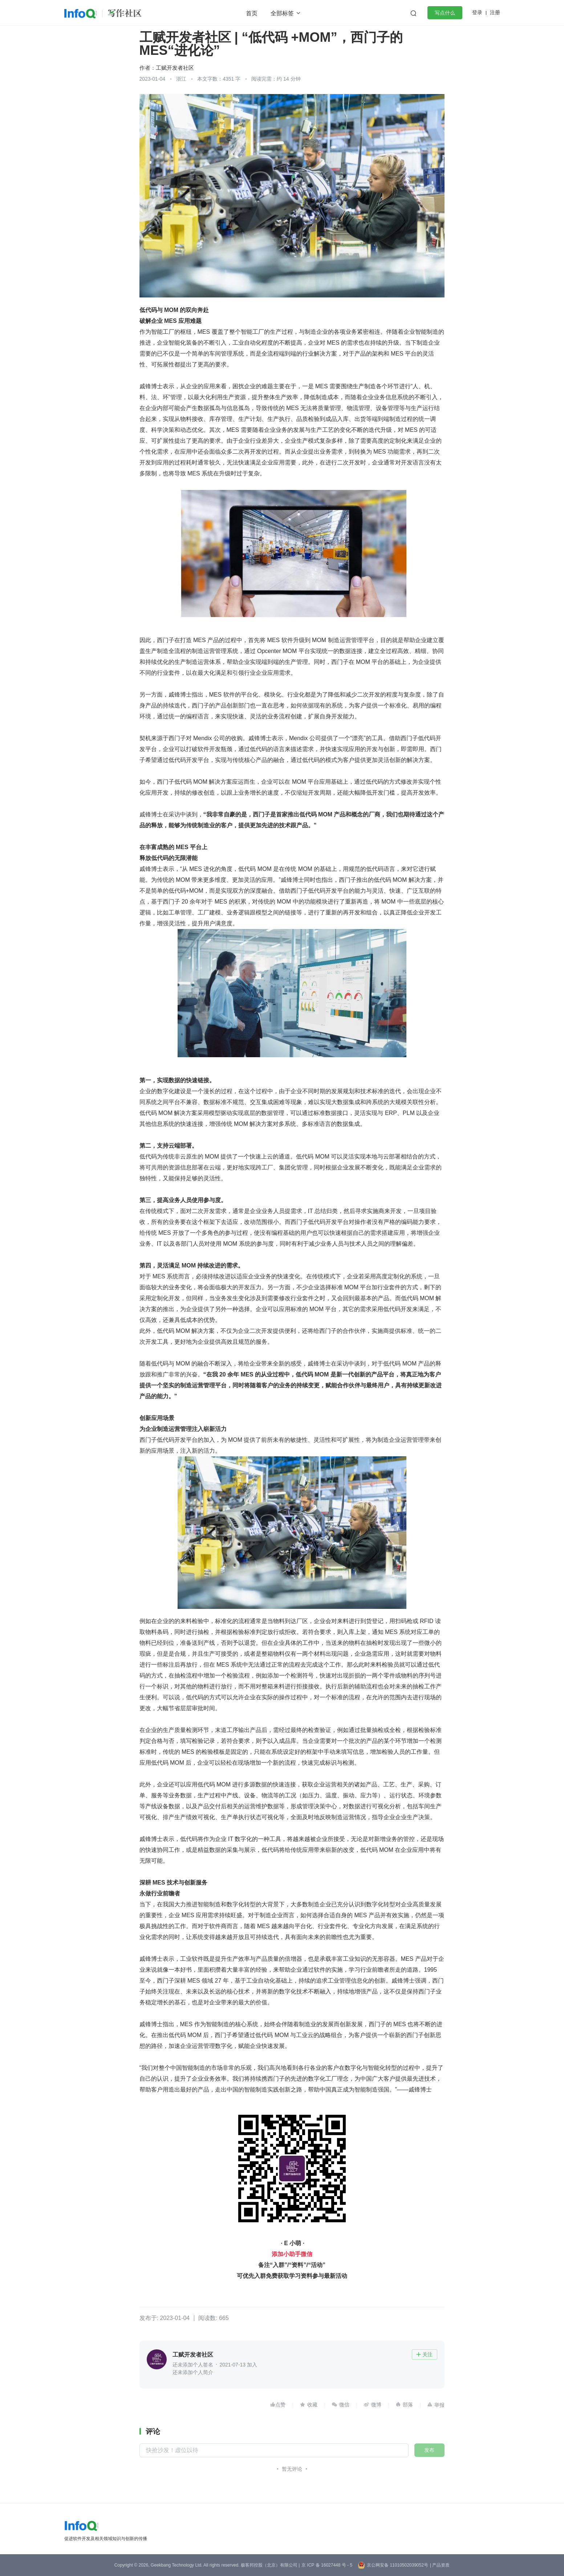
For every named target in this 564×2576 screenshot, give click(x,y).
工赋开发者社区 (175, 68)
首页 (251, 13)
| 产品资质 (440, 2565)
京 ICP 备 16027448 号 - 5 (326, 2565)
